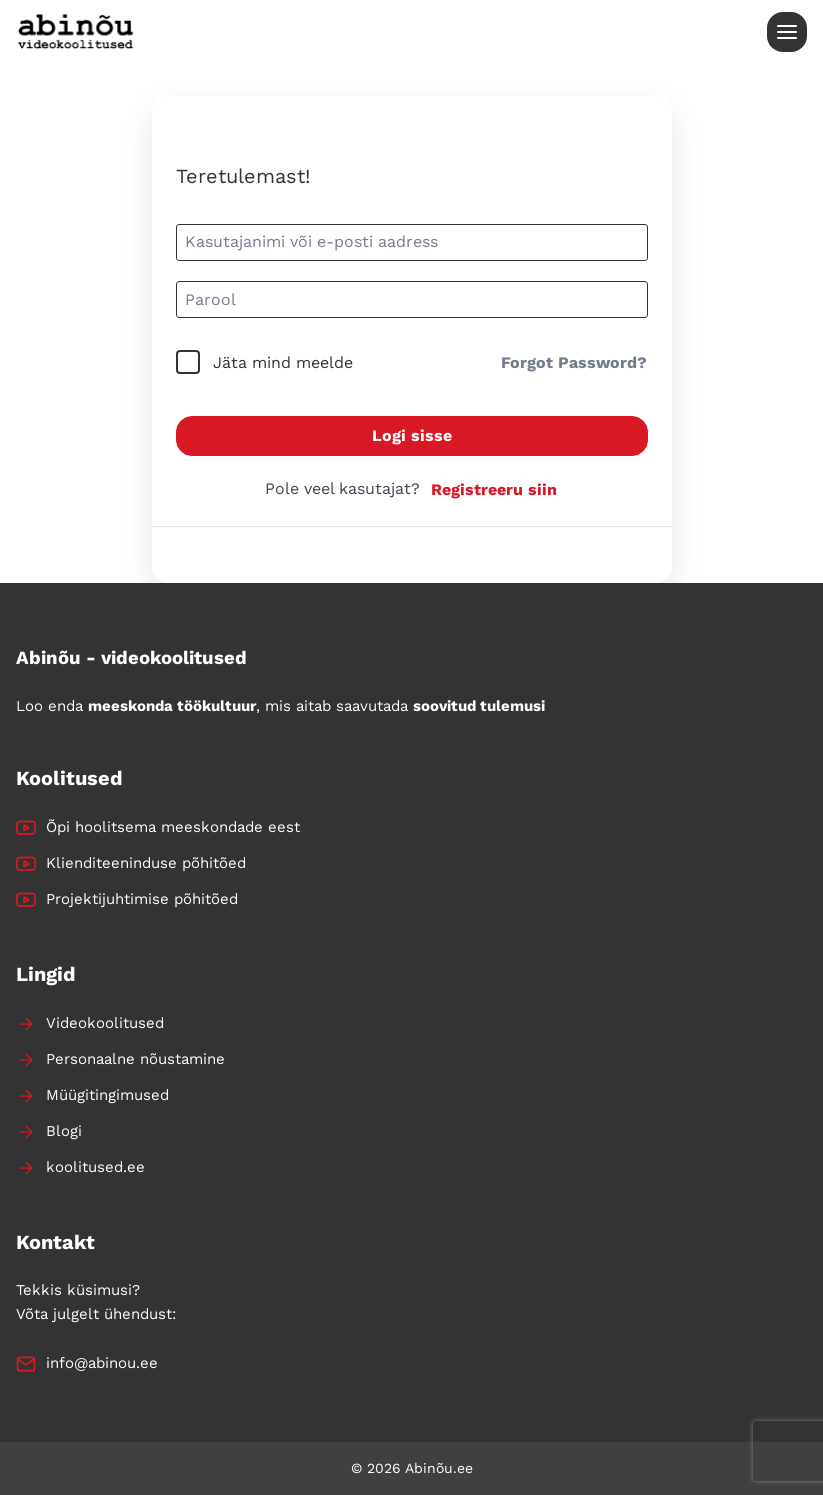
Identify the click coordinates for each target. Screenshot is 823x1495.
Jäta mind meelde (283, 362)
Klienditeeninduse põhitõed (146, 863)
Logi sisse (412, 435)
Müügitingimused (107, 1095)
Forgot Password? (574, 362)
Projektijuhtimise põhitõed (142, 899)
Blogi (64, 1131)
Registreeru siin (494, 489)
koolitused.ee (95, 1167)
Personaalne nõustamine (135, 1059)
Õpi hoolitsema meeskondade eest (173, 827)
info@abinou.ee (102, 1363)
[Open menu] (787, 32)
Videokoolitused (105, 1023)
